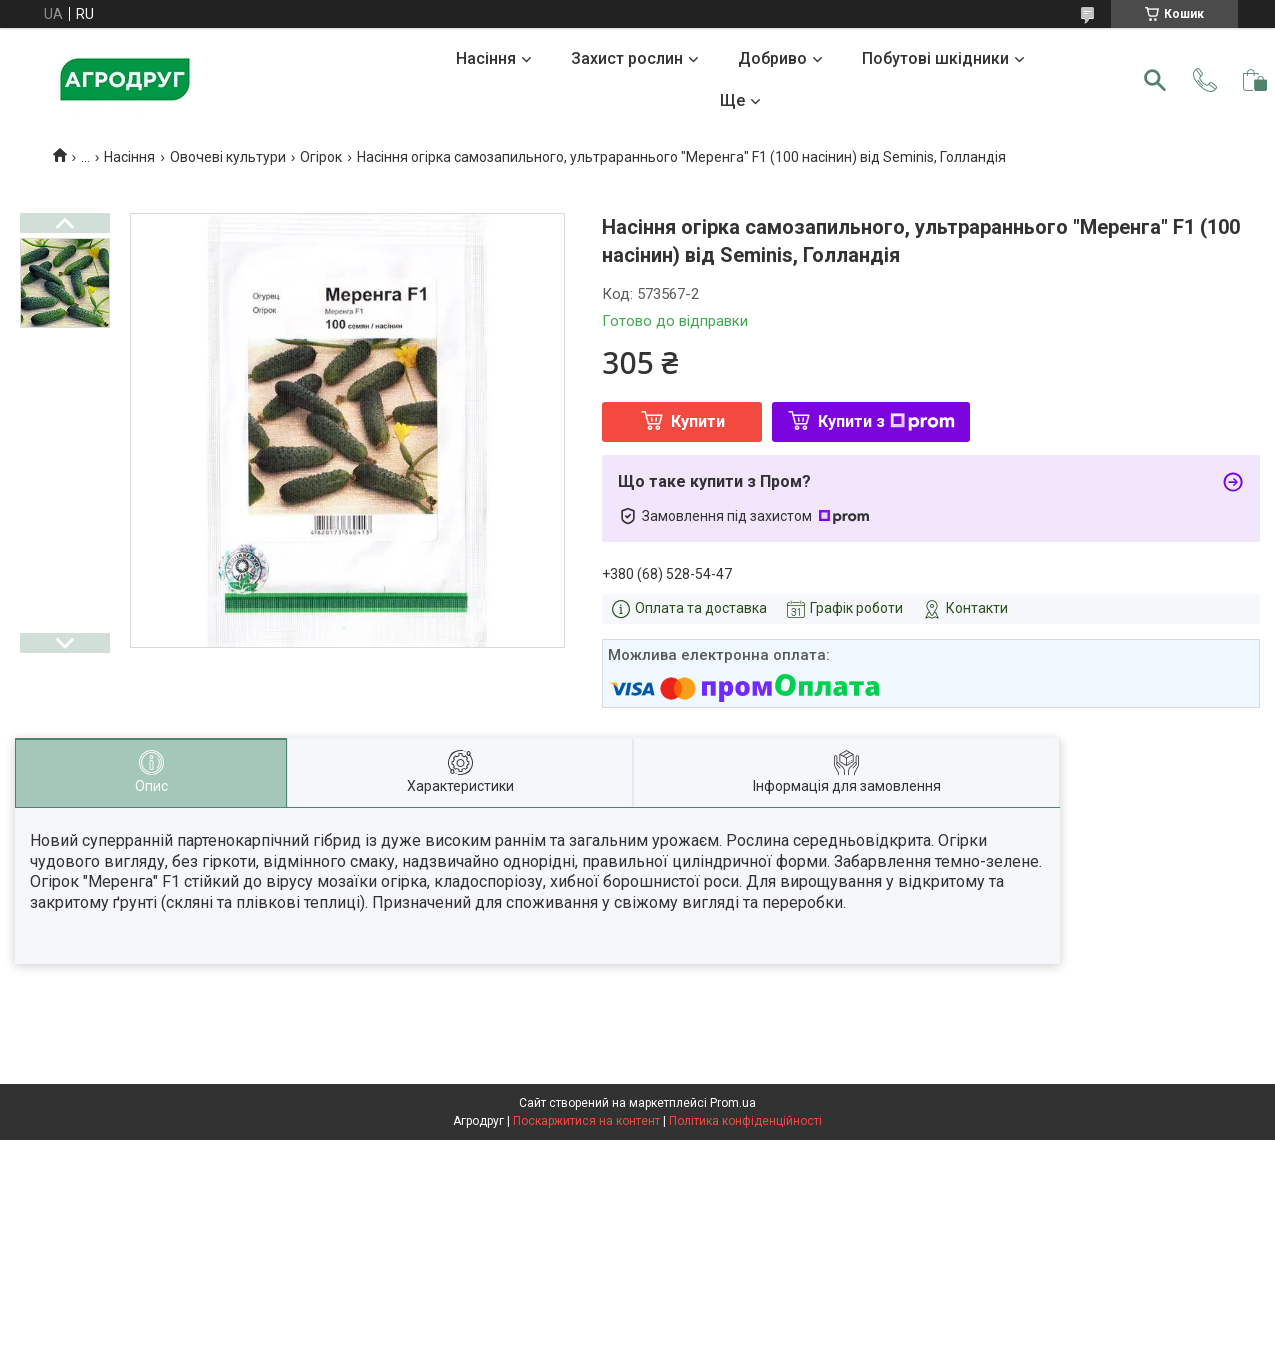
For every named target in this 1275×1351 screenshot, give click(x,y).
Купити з (886, 421)
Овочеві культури (228, 157)
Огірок (321, 157)
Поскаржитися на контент (586, 1121)
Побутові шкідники (935, 58)
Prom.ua (733, 1103)
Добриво (772, 58)
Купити (698, 421)
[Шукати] (1155, 80)
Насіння (486, 58)
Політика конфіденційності (745, 1121)
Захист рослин (627, 58)
